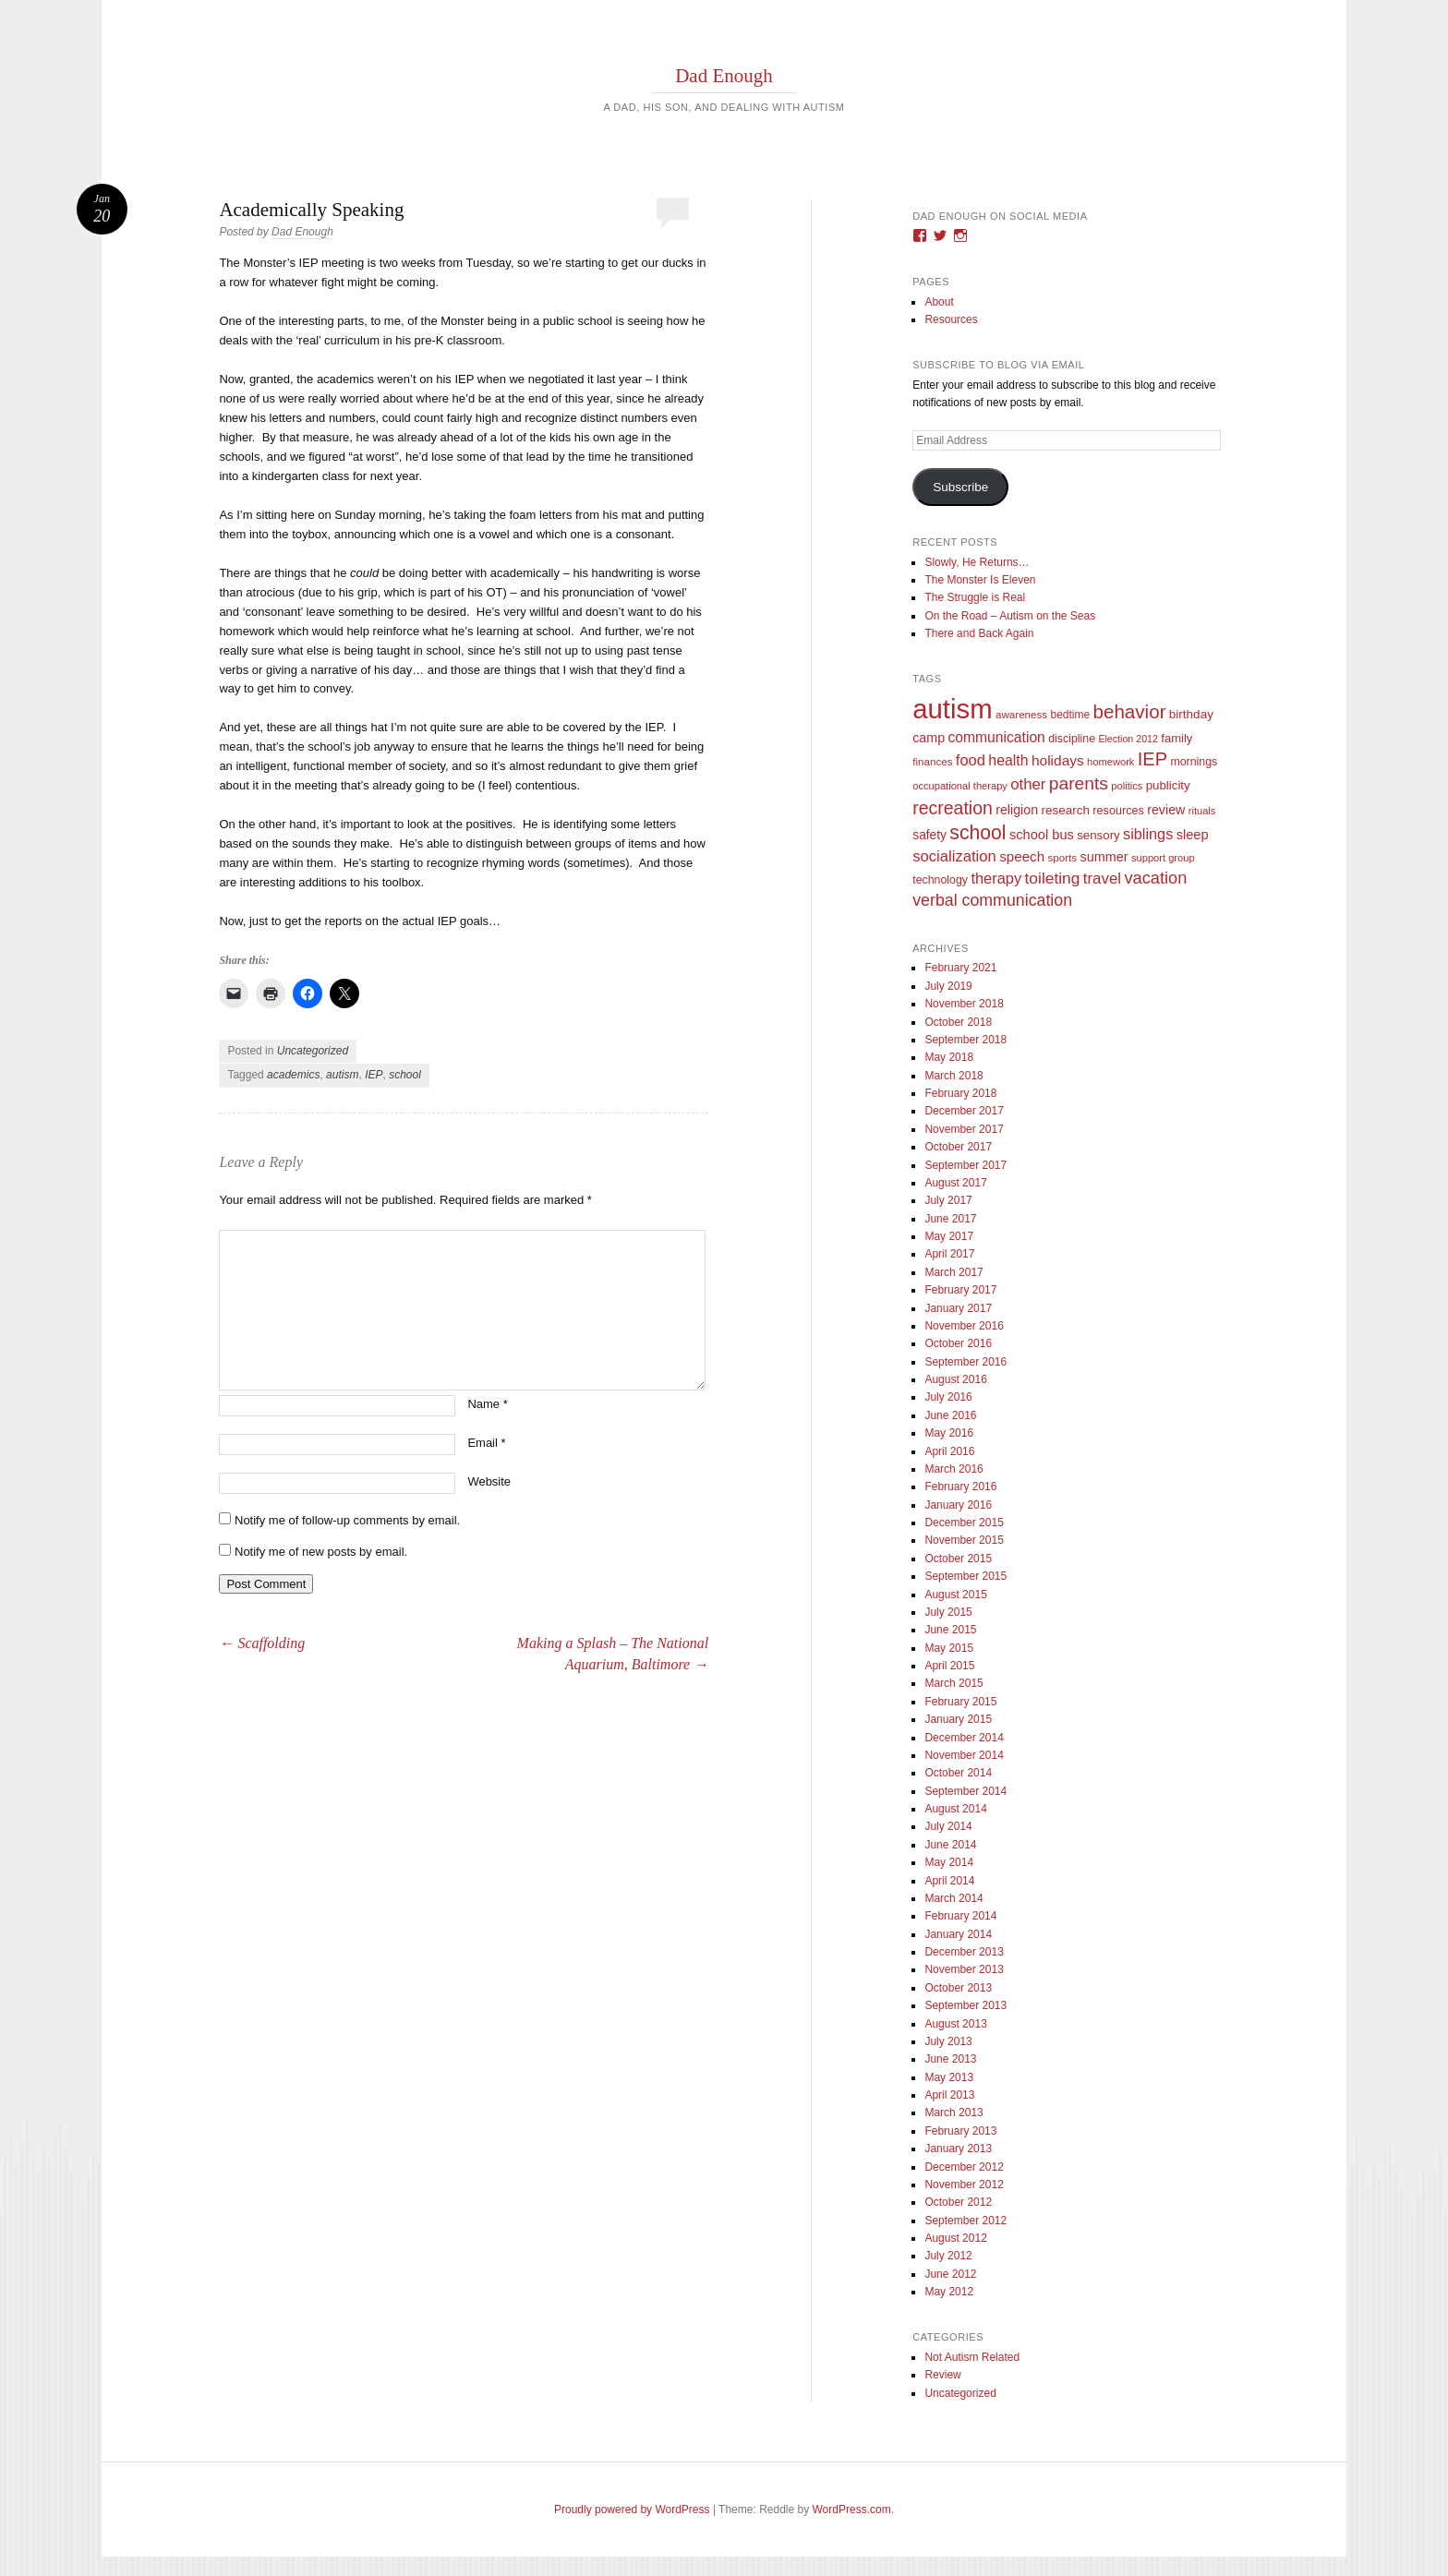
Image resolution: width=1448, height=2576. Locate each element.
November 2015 (963, 1540)
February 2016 (960, 1486)
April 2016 (949, 1451)
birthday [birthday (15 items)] (1191, 714)
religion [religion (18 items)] (1017, 809)
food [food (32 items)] (970, 760)
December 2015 (963, 1522)
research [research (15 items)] (1065, 810)
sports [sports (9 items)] (1063, 857)
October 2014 (958, 1772)
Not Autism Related (972, 2357)
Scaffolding (262, 1643)
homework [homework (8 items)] (1110, 761)
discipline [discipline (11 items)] (1071, 738)
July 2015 (947, 1612)
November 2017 (963, 1129)
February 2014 (960, 1915)
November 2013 (963, 1969)
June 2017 (950, 1218)
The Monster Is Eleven (979, 579)
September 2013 (965, 2005)
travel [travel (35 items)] (1102, 878)
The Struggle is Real (974, 597)
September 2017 (965, 1165)
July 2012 (947, 2255)
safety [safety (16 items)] (929, 835)
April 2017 (949, 1253)
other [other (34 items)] (1027, 784)
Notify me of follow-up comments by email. (347, 1520)
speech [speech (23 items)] (1021, 856)
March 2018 (953, 1075)
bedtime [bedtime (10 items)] (1070, 714)
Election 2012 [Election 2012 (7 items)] (1128, 738)
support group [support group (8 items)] (1163, 857)
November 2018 (963, 1003)
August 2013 (955, 2023)
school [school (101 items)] (977, 832)
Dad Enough (724, 76)
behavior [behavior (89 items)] (1128, 711)
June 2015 (950, 1629)
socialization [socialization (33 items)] (954, 856)
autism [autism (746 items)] (952, 708)
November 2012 (963, 2184)
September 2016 (965, 1361)
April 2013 (949, 2094)
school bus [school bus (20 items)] (1041, 834)
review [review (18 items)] (1166, 809)
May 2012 (948, 2291)
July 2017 (947, 1200)
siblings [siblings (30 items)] (1148, 833)
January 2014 (958, 1934)
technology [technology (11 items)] (940, 879)
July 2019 (947, 986)
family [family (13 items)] (1176, 738)
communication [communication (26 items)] (995, 737)
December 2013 (963, 1951)
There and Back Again (978, 633)
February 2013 (960, 2131)
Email (486, 1443)
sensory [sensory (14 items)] (1098, 835)
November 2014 (963, 1755)
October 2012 (958, 2202)
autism (342, 1074)
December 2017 (963, 1110)
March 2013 (953, 2112)
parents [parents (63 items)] (1078, 783)
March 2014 (953, 1898)
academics (293, 1074)
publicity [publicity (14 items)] (1168, 785)
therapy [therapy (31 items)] (996, 878)
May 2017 (948, 1236)
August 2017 (955, 1182)
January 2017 (958, 1308)
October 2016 (958, 1343)
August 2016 (955, 1379)
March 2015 (953, 1683)
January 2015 (958, 1719)
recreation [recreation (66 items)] (952, 808)
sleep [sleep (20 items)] (1192, 834)
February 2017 (960, 1289)
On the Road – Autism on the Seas (1009, 615)
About (938, 301)
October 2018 (958, 1022)
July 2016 (947, 1396)
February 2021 (960, 967)
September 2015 (965, 1576)
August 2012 (955, 2238)
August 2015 (955, 1594)
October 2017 (958, 1146)
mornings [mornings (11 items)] (1193, 761)
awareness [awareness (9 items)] (1021, 714)
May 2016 (948, 1432)
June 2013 (950, 2058)
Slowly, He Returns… (976, 562)
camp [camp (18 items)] (928, 737)
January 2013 (958, 2148)
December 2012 (963, 2167)
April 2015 (949, 1665)
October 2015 (958, 1558)
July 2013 (947, 2041)
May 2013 (948, 2077)
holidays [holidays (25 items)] (1058, 760)
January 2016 (958, 1505)
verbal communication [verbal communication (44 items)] (992, 900)
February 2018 (960, 1093)
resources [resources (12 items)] (1118, 810)
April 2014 (949, 1880)
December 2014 (963, 1737)
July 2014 (947, 1826)
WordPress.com (852, 2509)
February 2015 (960, 1701)
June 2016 (950, 1415)
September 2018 (965, 1039)
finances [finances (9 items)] (932, 761)
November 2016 (963, 1325)
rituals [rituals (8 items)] (1202, 810)
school (405, 1074)
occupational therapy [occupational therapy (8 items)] (960, 785)
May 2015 (948, 1648)
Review (942, 2374)
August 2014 (955, 1808)
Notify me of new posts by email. (321, 1552)
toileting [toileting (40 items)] (1052, 878)
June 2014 (950, 1844)
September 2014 (965, 1791)
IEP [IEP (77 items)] (1152, 759)
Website (489, 1481)
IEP (373, 1074)
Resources (950, 319)
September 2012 (965, 2220)
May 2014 (948, 1862)
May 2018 (948, 1057)
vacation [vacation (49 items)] (1155, 877)
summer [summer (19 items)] (1104, 856)
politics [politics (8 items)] (1126, 785)
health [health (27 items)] (1008, 760)
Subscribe (960, 487)
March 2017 (953, 1272)
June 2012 (950, 2274)
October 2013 (958, 1987)
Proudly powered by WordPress (632, 2509)
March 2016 (953, 1469)
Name (487, 1404)
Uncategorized (312, 1050)
